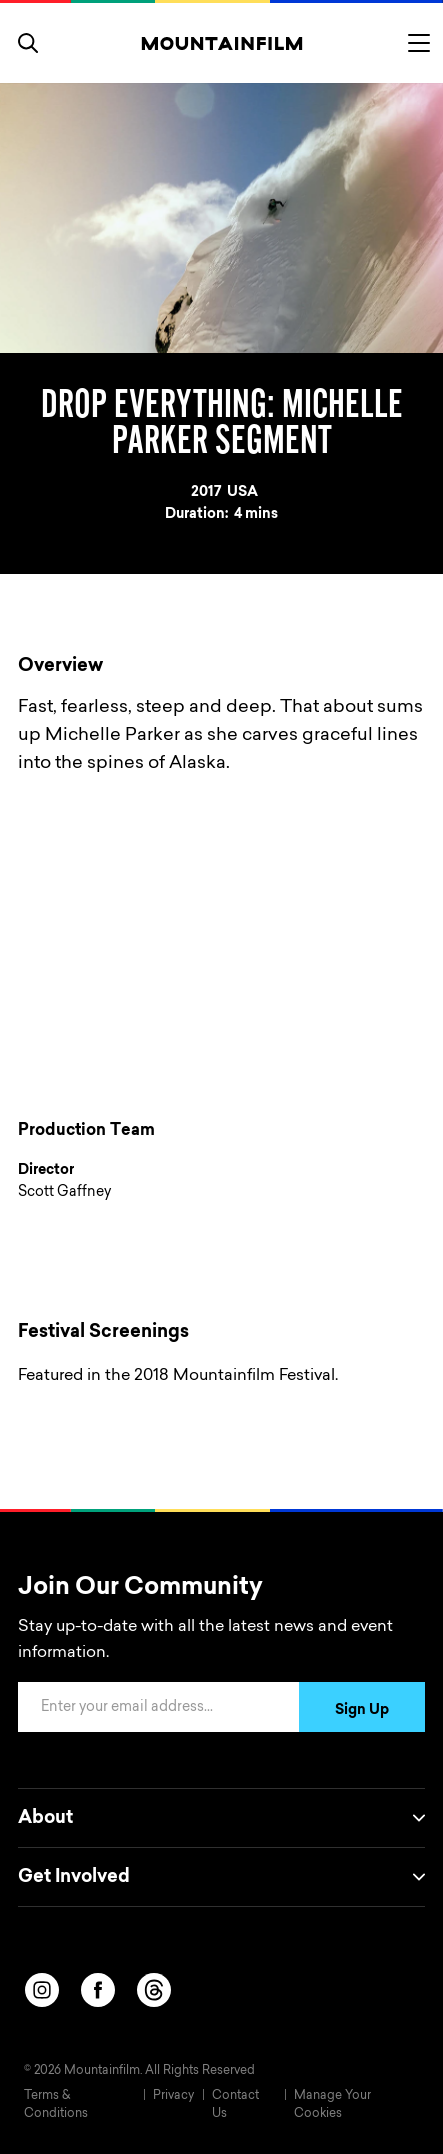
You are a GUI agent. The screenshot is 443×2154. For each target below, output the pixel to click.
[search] (28, 43)
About (221, 1818)
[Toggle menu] (419, 43)
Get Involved (221, 1877)
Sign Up (362, 1711)
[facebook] (98, 1990)
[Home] (221, 43)
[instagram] (42, 1990)
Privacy (173, 2096)
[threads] (154, 1990)
